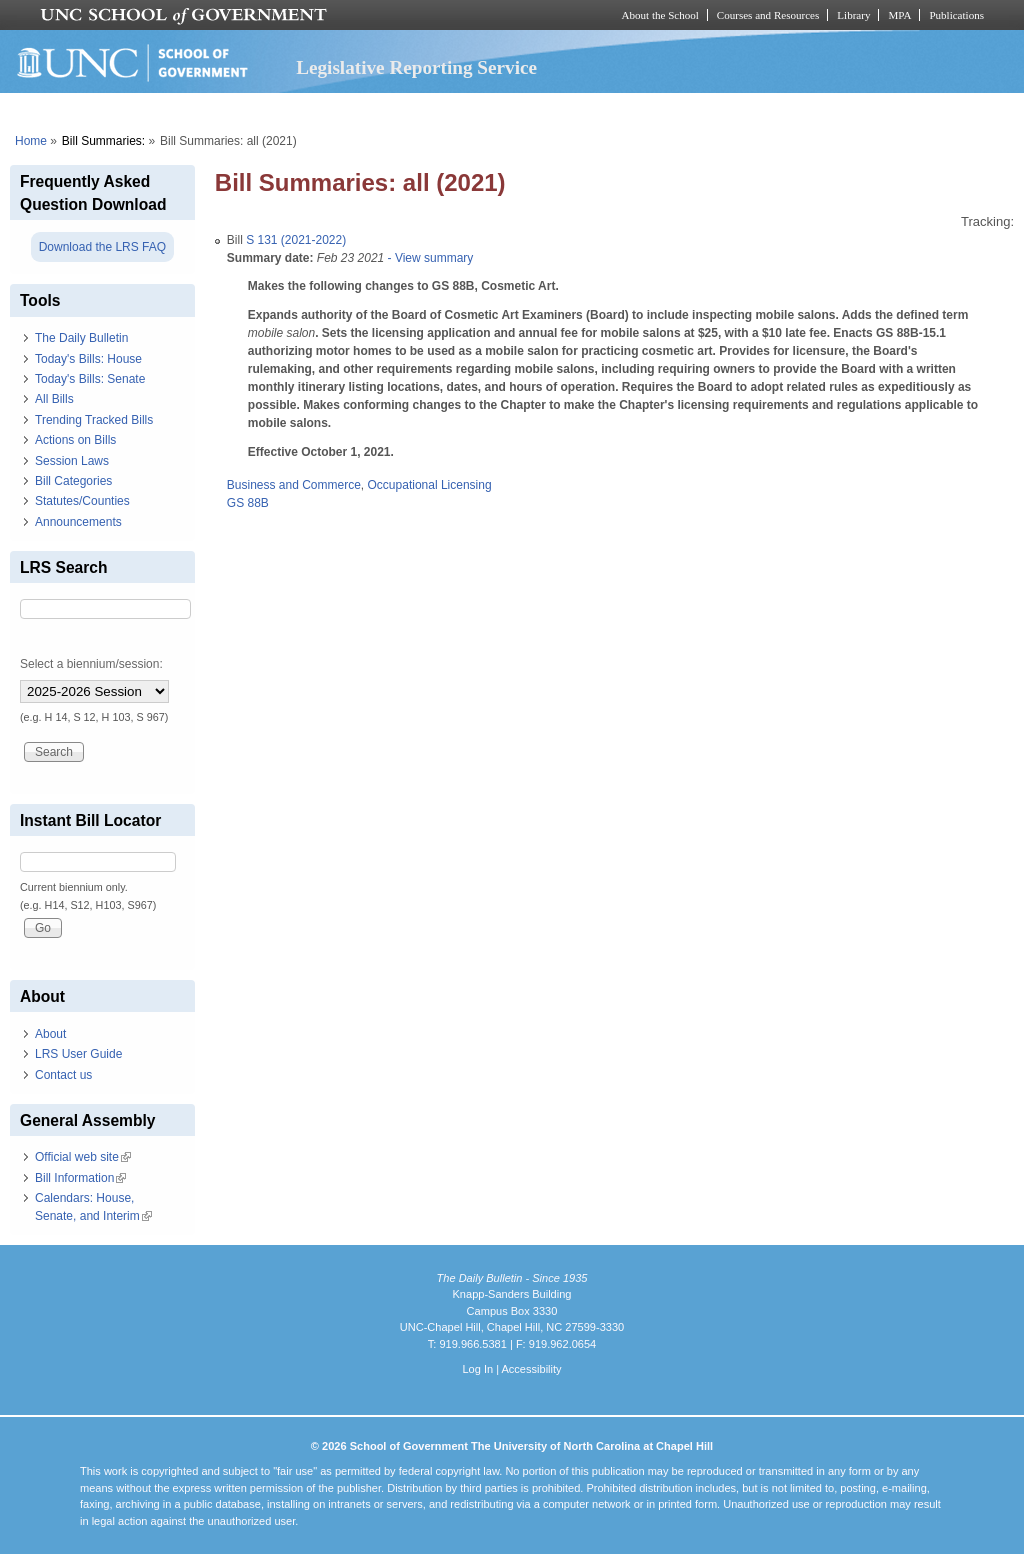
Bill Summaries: (103, 141)
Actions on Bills (75, 440)
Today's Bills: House (88, 359)
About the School (660, 15)
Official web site (83, 1157)
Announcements (78, 522)
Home (31, 141)
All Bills (54, 399)
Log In (477, 1369)
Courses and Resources (768, 15)
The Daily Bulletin (81, 338)
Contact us (63, 1075)
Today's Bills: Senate (90, 379)
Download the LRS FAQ (102, 247)
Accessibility (531, 1369)
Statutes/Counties (82, 501)
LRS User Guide (78, 1054)
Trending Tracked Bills (94, 420)
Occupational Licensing (430, 485)
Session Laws (72, 461)
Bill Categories (73, 481)
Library (853, 15)
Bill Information (80, 1178)
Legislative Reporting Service (416, 67)
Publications (956, 15)
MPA (899, 15)
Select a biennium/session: (91, 664)
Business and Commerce (294, 485)
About (50, 1034)
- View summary (428, 258)
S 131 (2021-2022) (296, 240)
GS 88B (248, 503)
